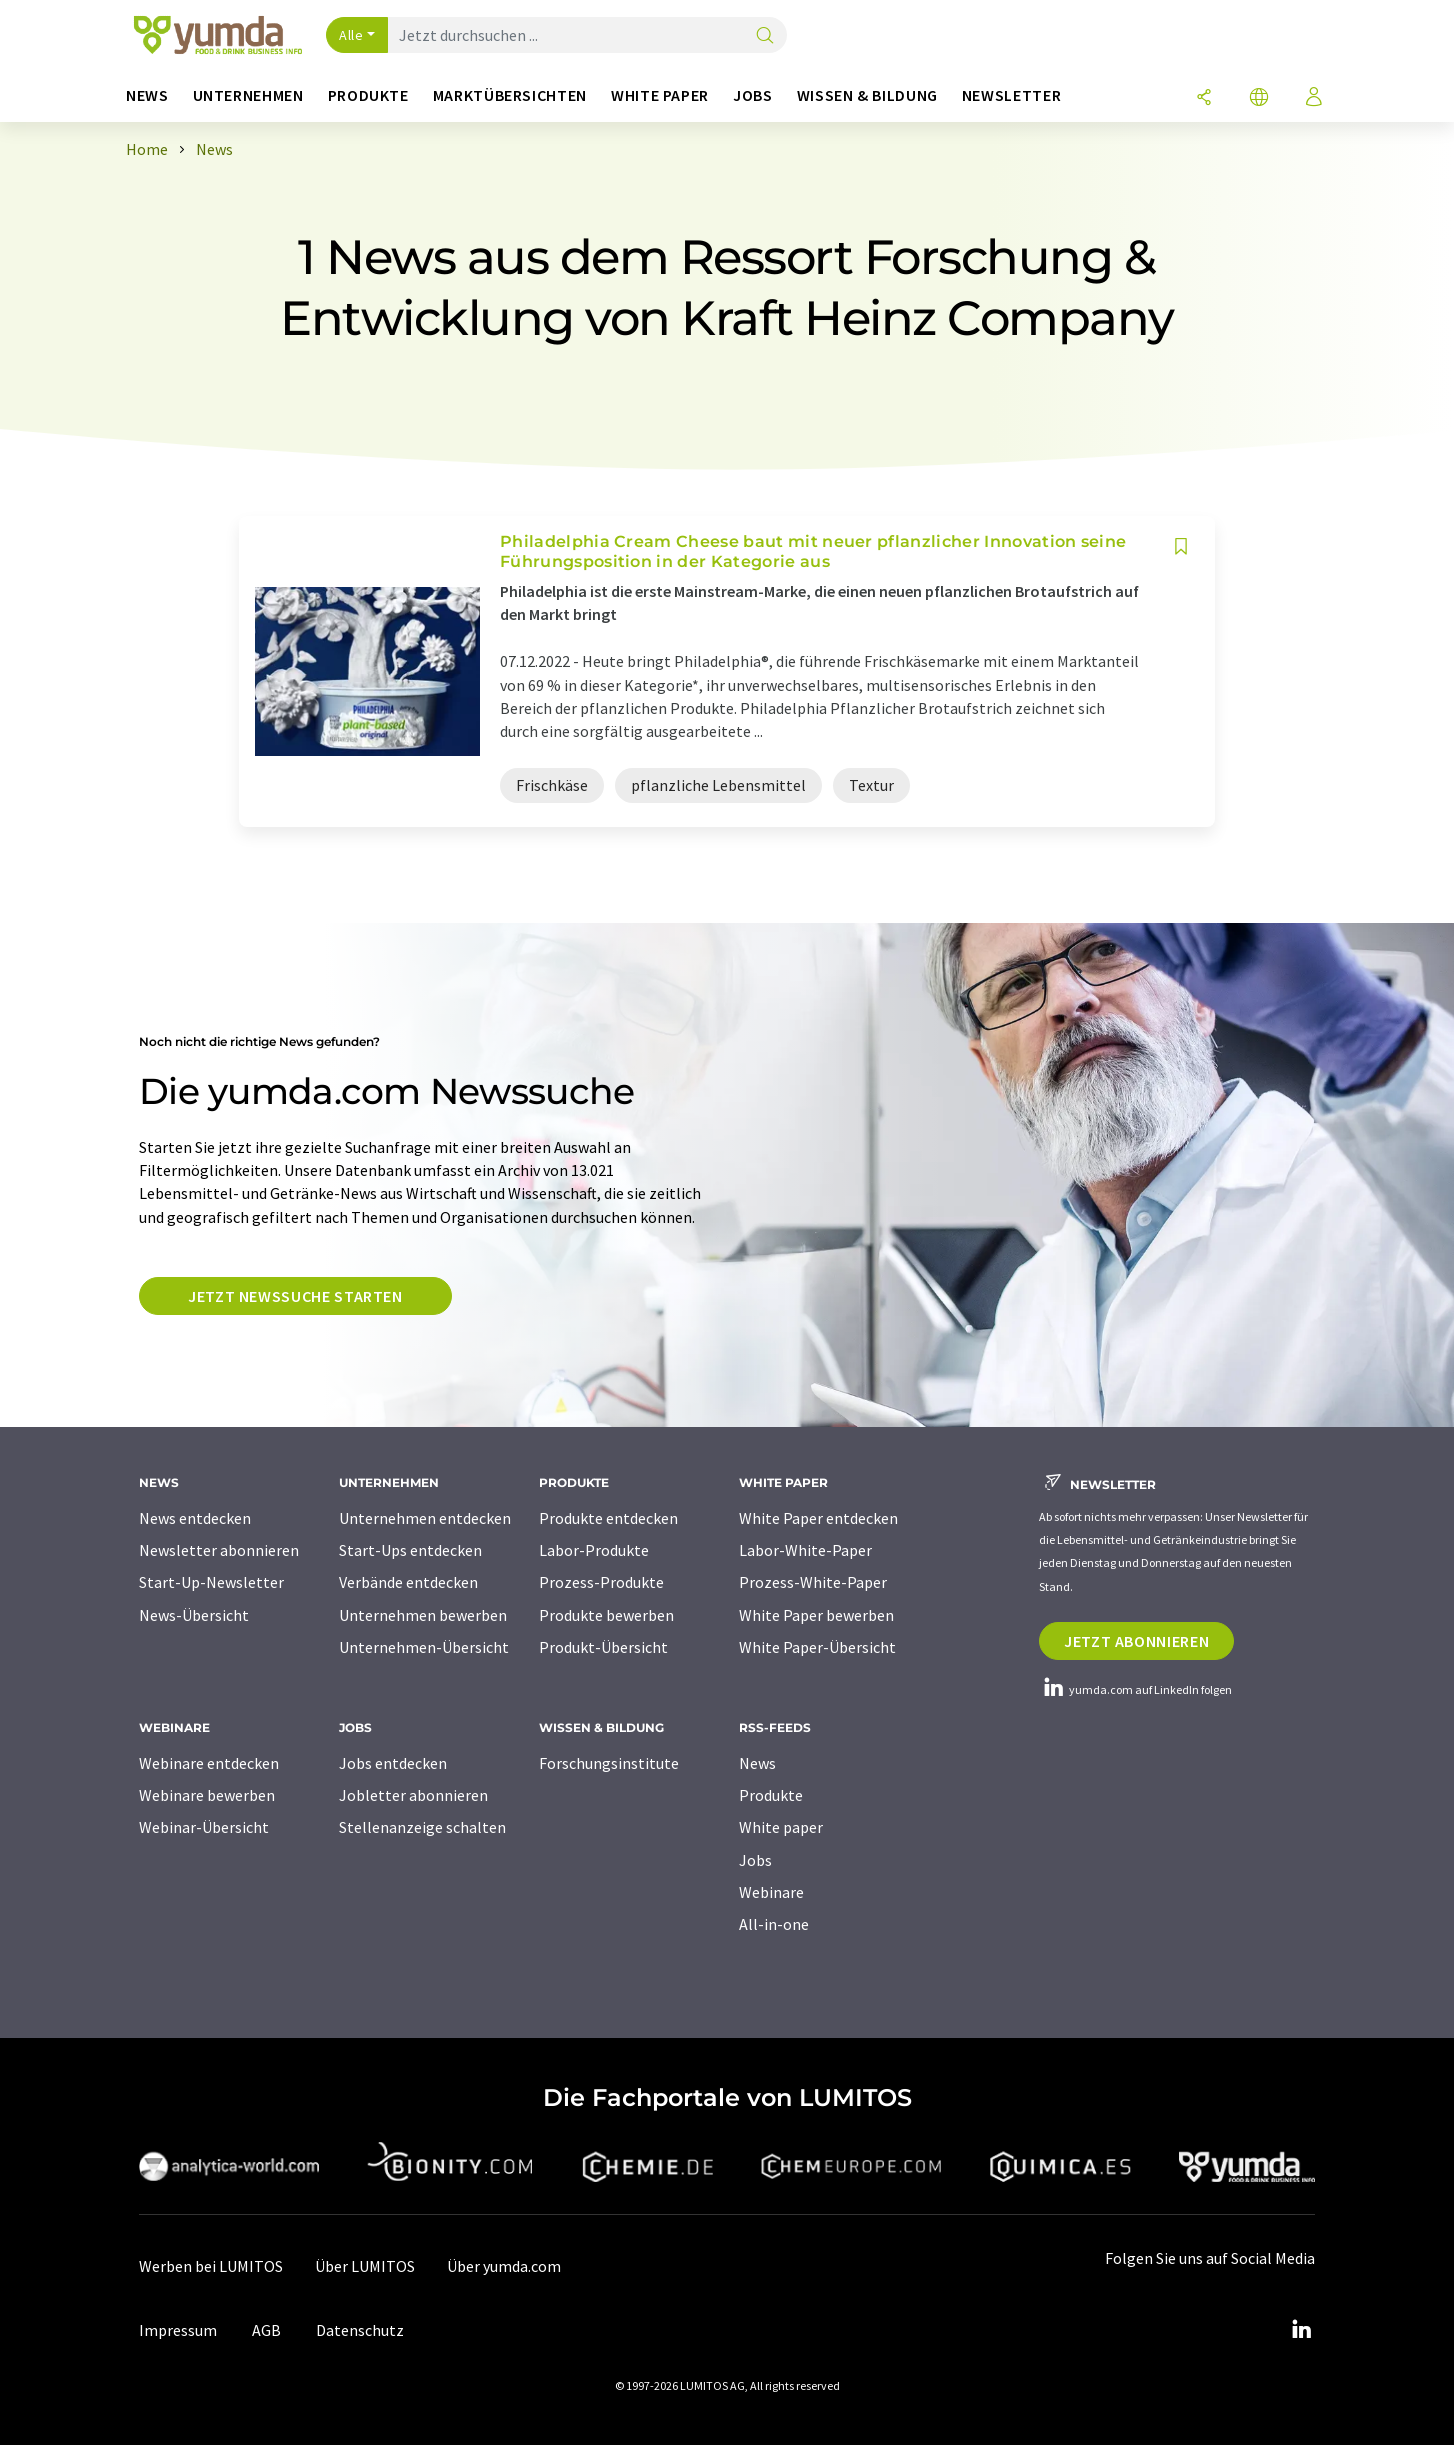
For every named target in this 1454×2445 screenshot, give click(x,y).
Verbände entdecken (408, 1582)
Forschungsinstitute (609, 1763)
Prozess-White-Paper (813, 1582)
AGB (266, 2330)
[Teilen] (1204, 98)
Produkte (771, 1795)
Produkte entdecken (608, 1518)
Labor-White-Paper (805, 1550)
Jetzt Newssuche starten (295, 1296)
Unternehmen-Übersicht (424, 1647)
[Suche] (765, 36)
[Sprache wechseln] (1259, 98)
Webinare (771, 1892)
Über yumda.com (504, 2266)
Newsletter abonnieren (219, 1550)
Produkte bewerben (606, 1615)
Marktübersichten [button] (510, 95)
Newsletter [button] (1011, 95)
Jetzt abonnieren (1136, 1641)
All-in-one (774, 1924)
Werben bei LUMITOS (211, 2266)
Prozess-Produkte (601, 1582)
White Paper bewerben (816, 1615)
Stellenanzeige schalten (422, 1827)
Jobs (755, 1860)
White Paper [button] (660, 95)
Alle (351, 35)
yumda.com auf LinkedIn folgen (1135, 1689)
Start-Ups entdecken (410, 1550)
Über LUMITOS (365, 2266)
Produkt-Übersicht (603, 1647)
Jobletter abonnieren (413, 1795)
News (757, 1763)
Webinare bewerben (207, 1795)
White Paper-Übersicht (817, 1647)
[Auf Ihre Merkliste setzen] (1181, 546)
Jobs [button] (753, 95)
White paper (781, 1827)
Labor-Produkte (594, 1550)
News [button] (147, 95)
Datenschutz (360, 2330)
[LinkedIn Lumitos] (1301, 2330)
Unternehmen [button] (248, 95)
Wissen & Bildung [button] (867, 95)
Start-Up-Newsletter (211, 1582)
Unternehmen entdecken (425, 1518)
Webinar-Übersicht (204, 1827)
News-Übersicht (194, 1615)
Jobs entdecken (393, 1763)
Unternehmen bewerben (423, 1615)
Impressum (178, 2330)
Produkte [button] (368, 95)
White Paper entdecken (818, 1518)
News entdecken (195, 1518)
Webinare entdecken (209, 1763)
